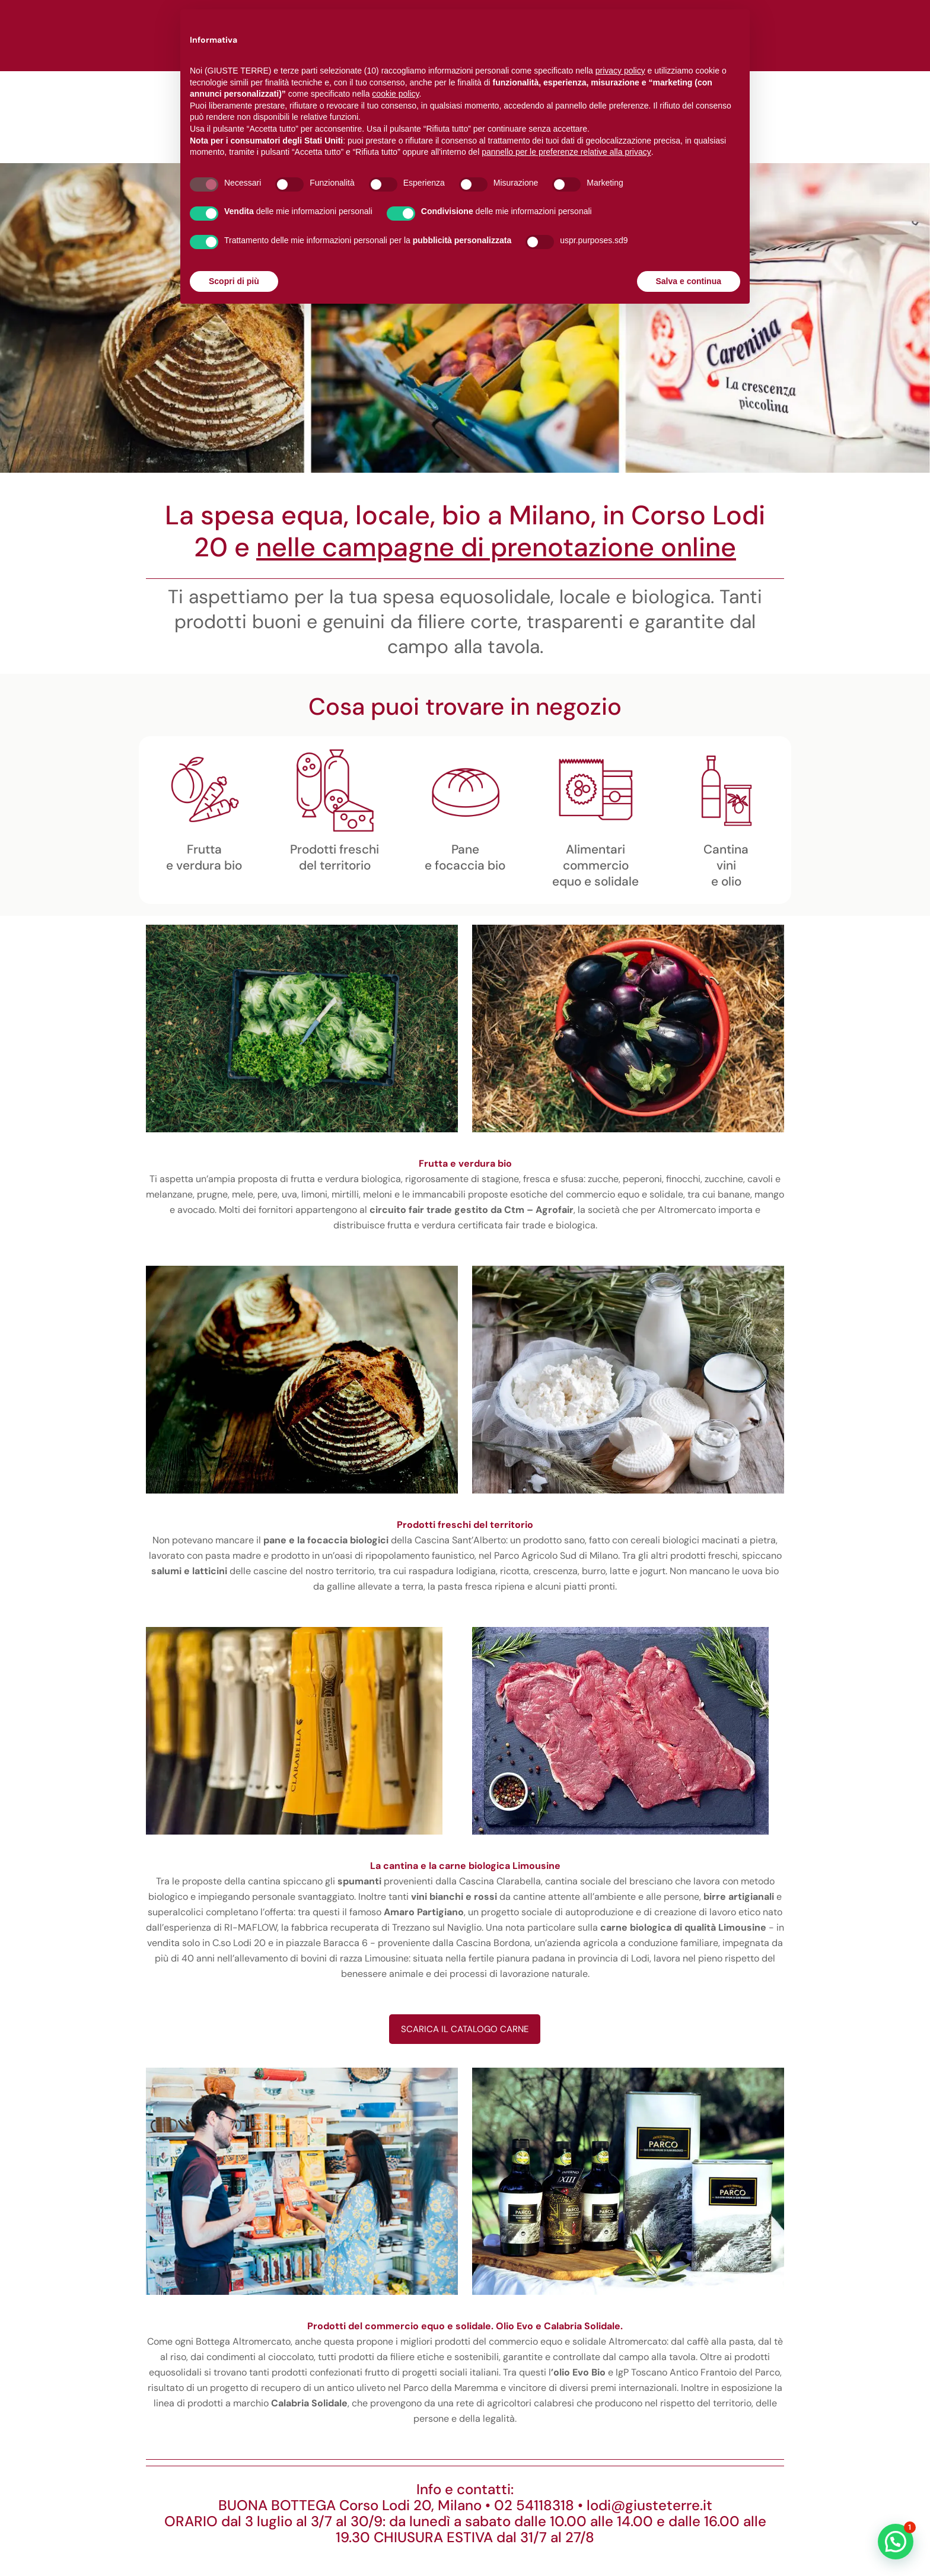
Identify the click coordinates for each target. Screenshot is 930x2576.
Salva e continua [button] (688, 281)
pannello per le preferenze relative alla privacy (566, 152)
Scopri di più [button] (234, 281)
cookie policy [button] (395, 93)
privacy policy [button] (620, 70)
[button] (895, 2541)
